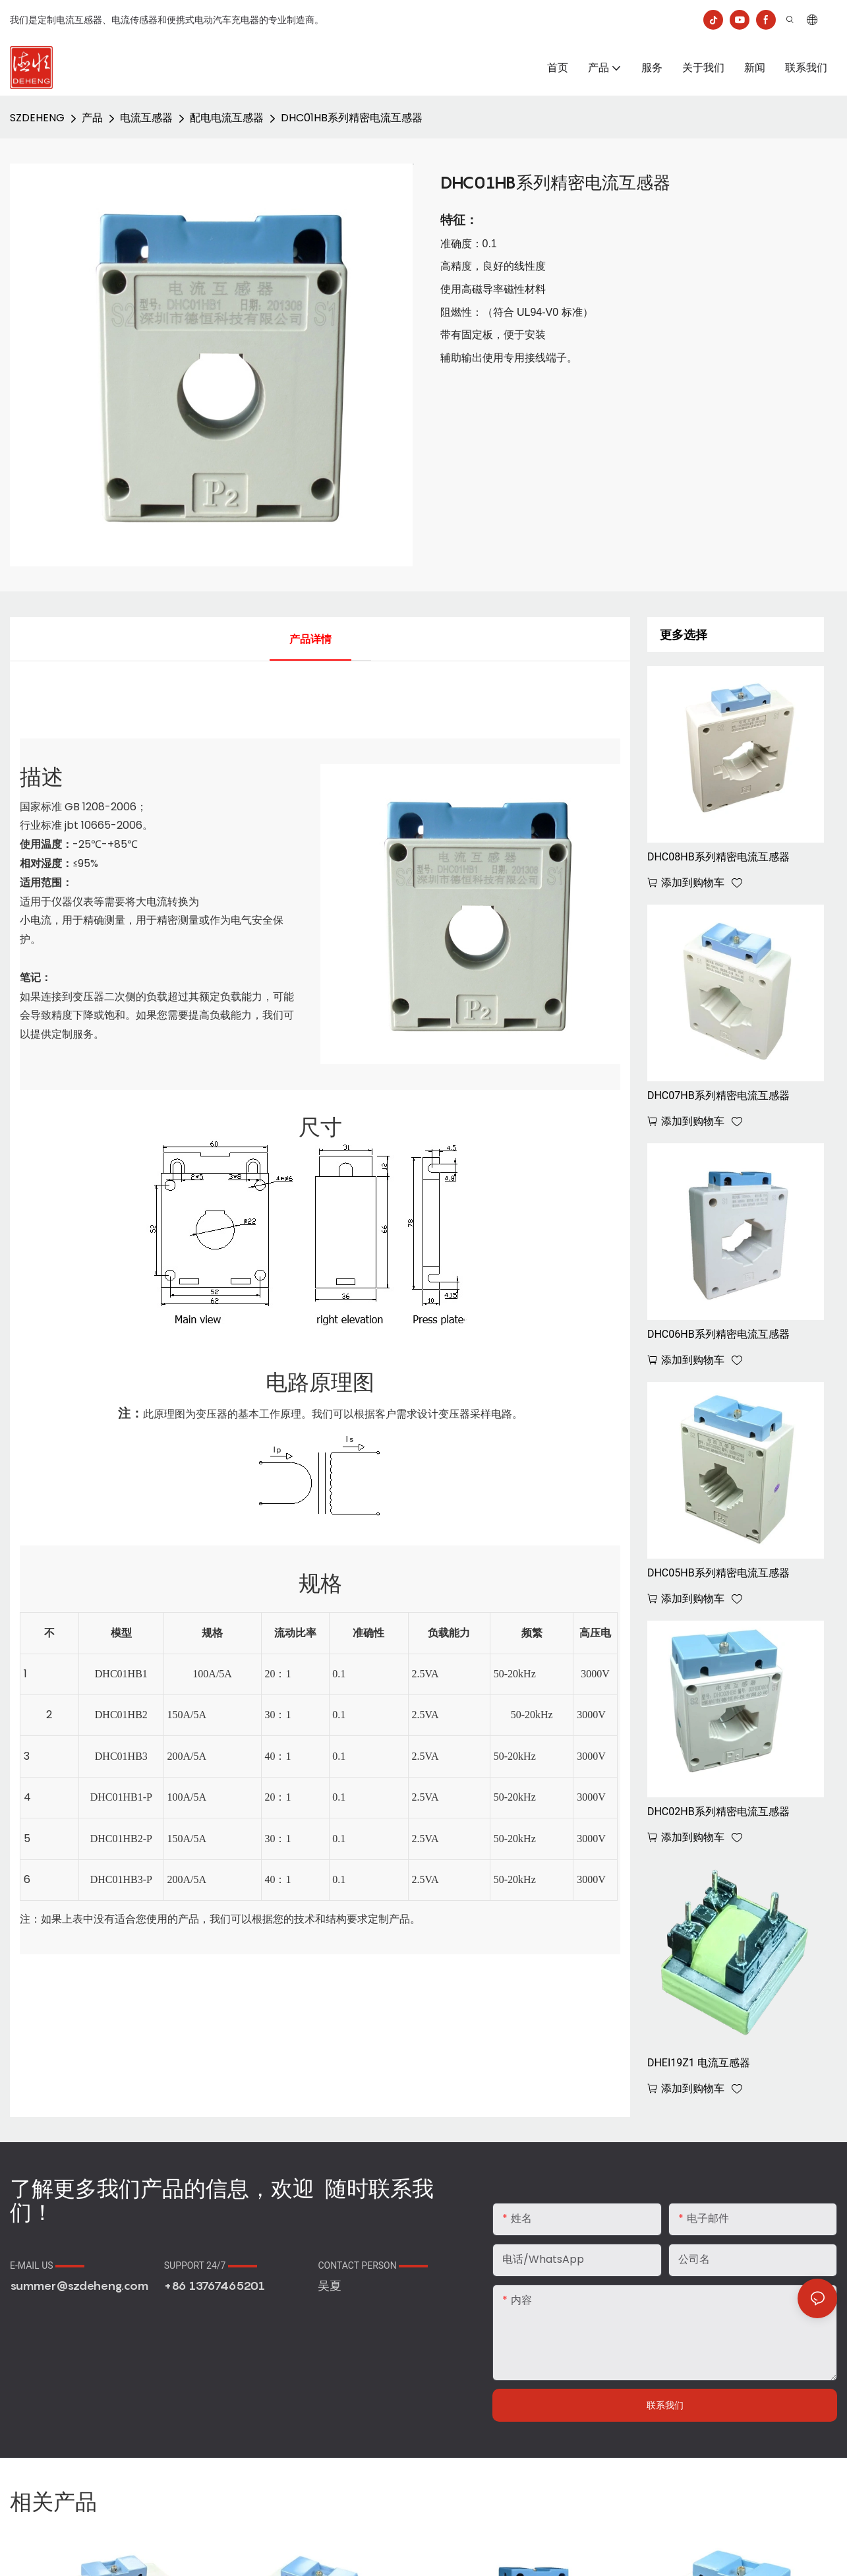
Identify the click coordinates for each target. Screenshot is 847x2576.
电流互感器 (146, 117)
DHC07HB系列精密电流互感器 (718, 1095)
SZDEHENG (37, 117)
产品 (92, 117)
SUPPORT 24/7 (210, 2265)
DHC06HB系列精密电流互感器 (718, 1334)
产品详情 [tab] (310, 639)
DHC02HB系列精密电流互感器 (718, 1811)
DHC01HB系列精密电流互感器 (352, 117)
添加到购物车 (692, 882)
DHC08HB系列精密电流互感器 (718, 857)
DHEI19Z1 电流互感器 (698, 2062)
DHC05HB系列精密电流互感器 (718, 1573)
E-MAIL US (47, 2265)
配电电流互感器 (227, 117)
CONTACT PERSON (373, 2265)
